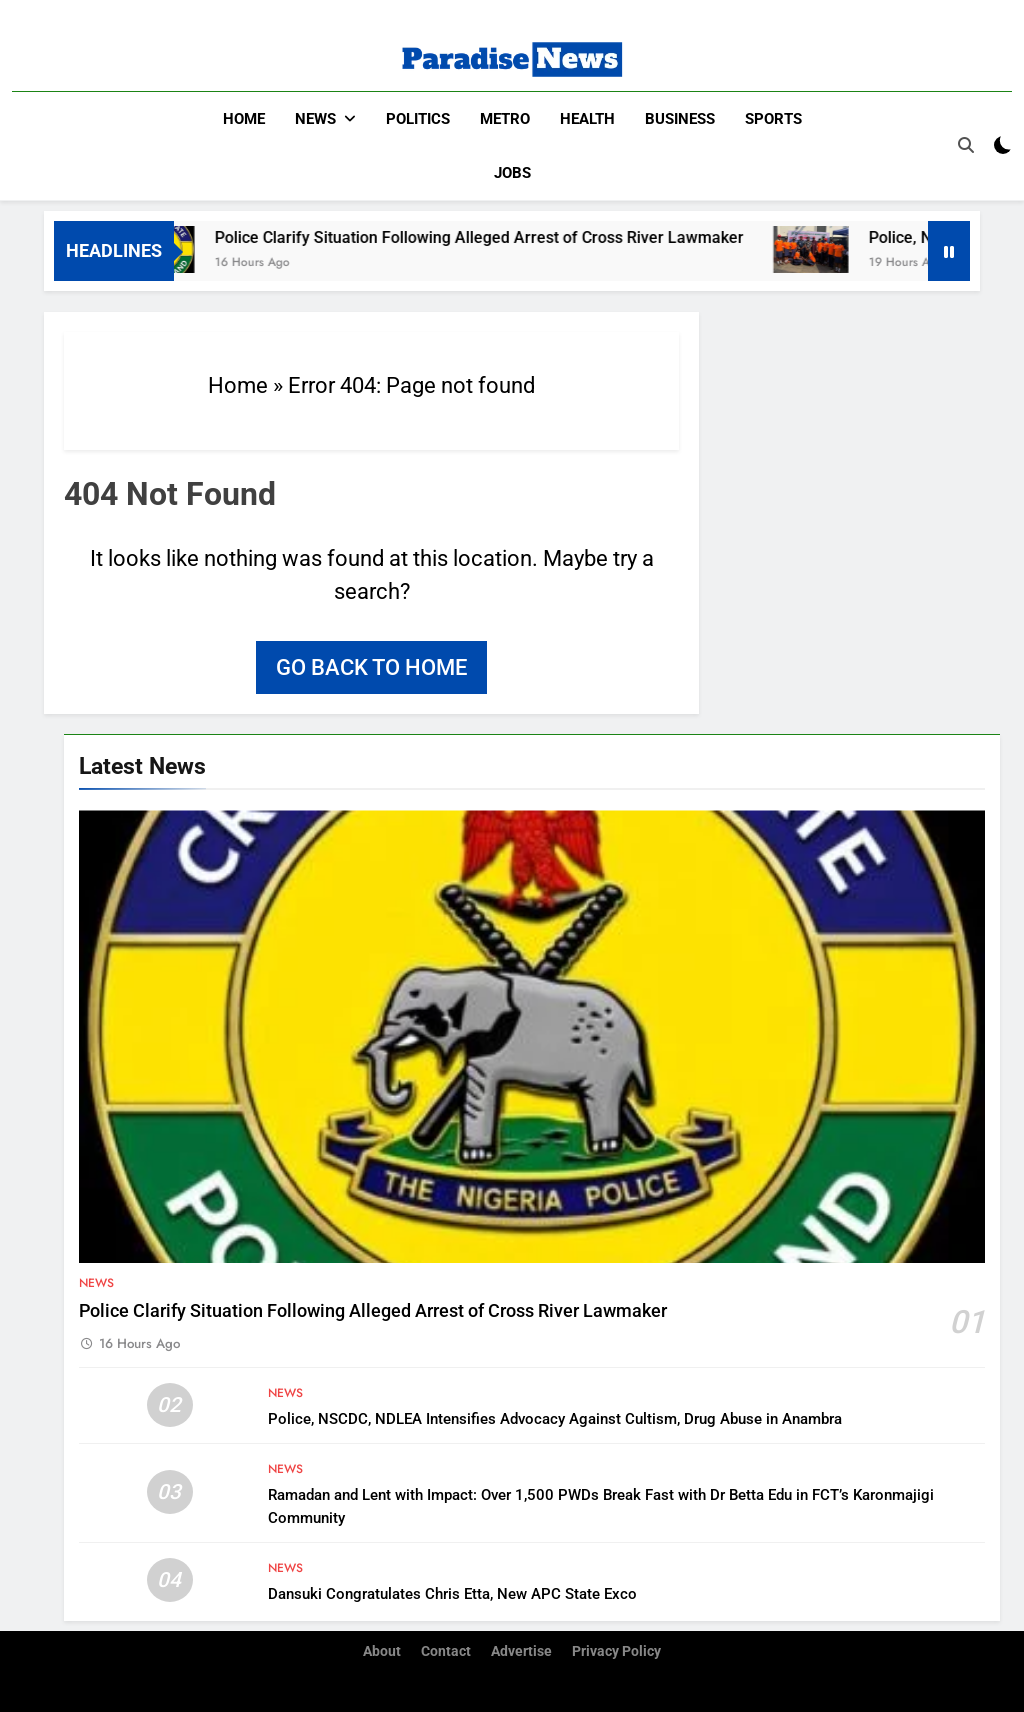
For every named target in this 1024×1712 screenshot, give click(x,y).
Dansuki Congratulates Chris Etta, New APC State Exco (452, 1593)
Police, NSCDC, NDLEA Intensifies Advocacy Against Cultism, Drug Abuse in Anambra (555, 1418)
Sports (773, 119)
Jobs (512, 173)
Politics (418, 119)
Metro (505, 119)
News (315, 119)
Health (587, 119)
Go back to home (371, 666)
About (382, 1651)
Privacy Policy (616, 1651)
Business (680, 119)
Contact (446, 1651)
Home (244, 119)
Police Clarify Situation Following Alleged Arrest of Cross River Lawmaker (493, 236)
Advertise (521, 1651)
